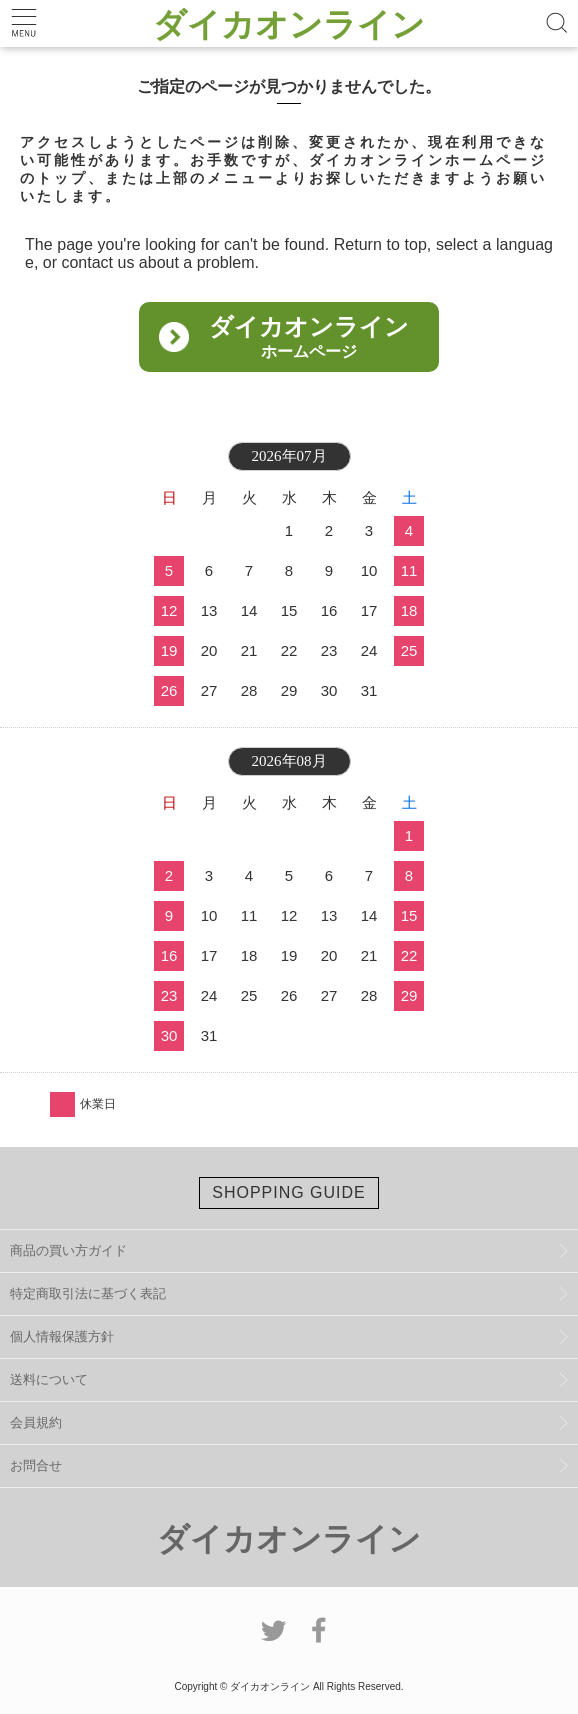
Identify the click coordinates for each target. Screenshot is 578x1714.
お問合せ (36, 1465)
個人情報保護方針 (62, 1336)
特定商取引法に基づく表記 (88, 1293)
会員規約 (36, 1422)
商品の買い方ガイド (68, 1250)
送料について (49, 1379)
